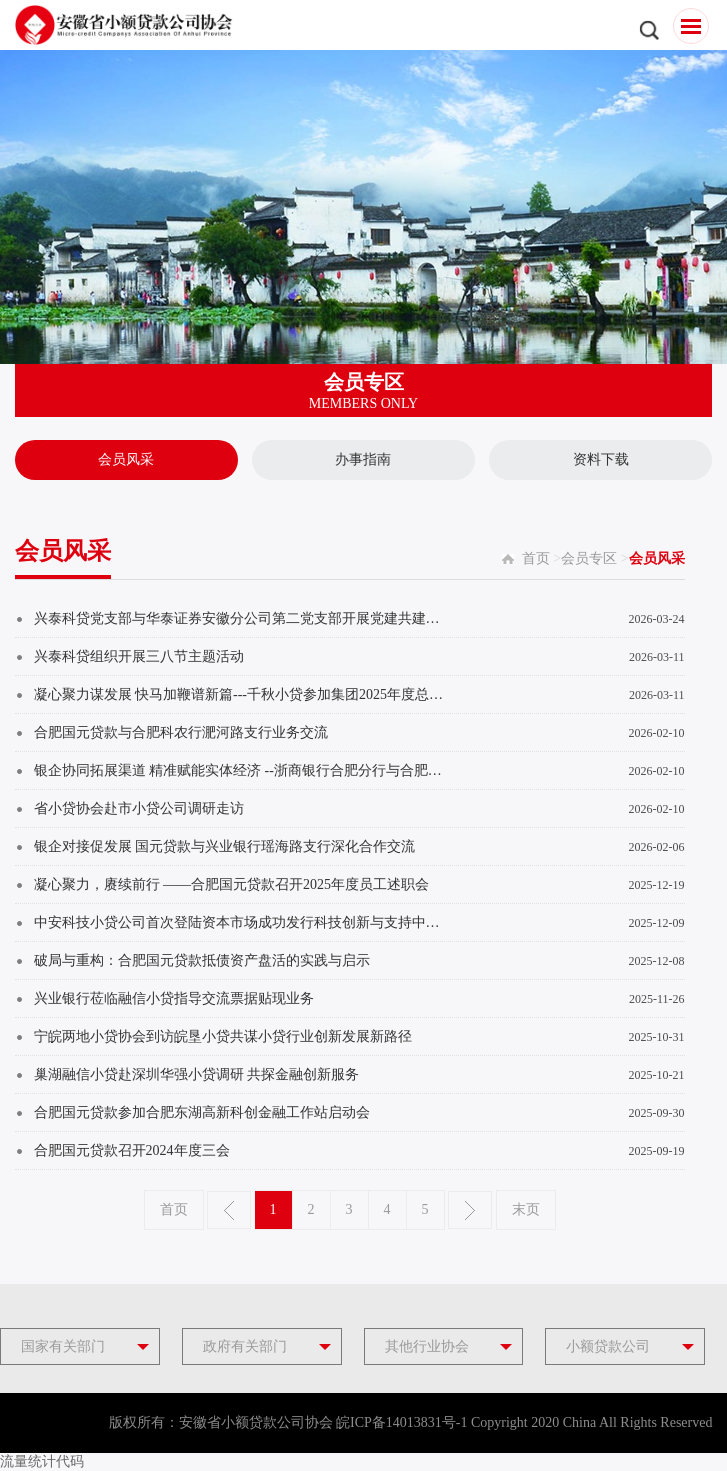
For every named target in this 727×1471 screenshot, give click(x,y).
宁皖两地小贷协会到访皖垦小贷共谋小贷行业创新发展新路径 (223, 1036)
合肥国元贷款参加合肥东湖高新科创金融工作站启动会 (202, 1112)
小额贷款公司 (608, 1346)
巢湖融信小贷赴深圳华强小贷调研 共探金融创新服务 (197, 1074)
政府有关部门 (245, 1346)
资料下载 (601, 459)
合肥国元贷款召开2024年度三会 (132, 1150)
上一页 (229, 1210)
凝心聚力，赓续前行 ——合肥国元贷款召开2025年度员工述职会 (232, 884)
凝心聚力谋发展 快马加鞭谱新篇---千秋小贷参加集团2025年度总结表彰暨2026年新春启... (242, 694)
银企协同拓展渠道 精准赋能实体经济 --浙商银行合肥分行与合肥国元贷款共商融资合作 (242, 770)
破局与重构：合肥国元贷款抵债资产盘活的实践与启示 (202, 960)
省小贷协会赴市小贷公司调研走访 (139, 808)
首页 (536, 558)
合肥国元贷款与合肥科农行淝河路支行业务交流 (181, 732)
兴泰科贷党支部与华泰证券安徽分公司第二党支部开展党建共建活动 (242, 618)
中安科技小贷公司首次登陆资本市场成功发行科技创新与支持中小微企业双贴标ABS (242, 922)
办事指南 (363, 459)
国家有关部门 (63, 1346)
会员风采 (126, 459)
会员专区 (589, 558)
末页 (526, 1209)
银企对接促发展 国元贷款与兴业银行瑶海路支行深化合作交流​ (225, 846)
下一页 (470, 1210)
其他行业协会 (427, 1346)
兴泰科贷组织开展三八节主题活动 (139, 656)
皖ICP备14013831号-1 (401, 1422)
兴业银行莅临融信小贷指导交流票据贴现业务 (174, 998)
